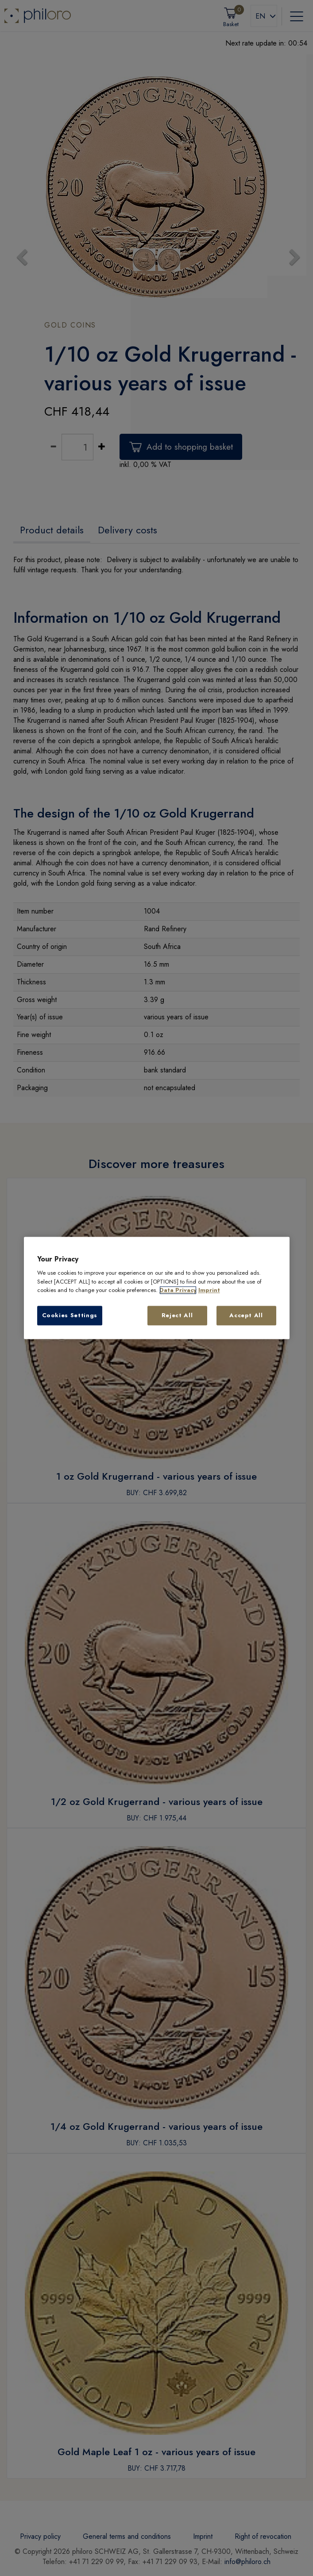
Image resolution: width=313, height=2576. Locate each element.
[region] (157, 1288)
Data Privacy (178, 1290)
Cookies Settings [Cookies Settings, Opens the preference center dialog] (69, 1315)
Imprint (209, 1290)
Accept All (246, 1315)
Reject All (177, 1315)
